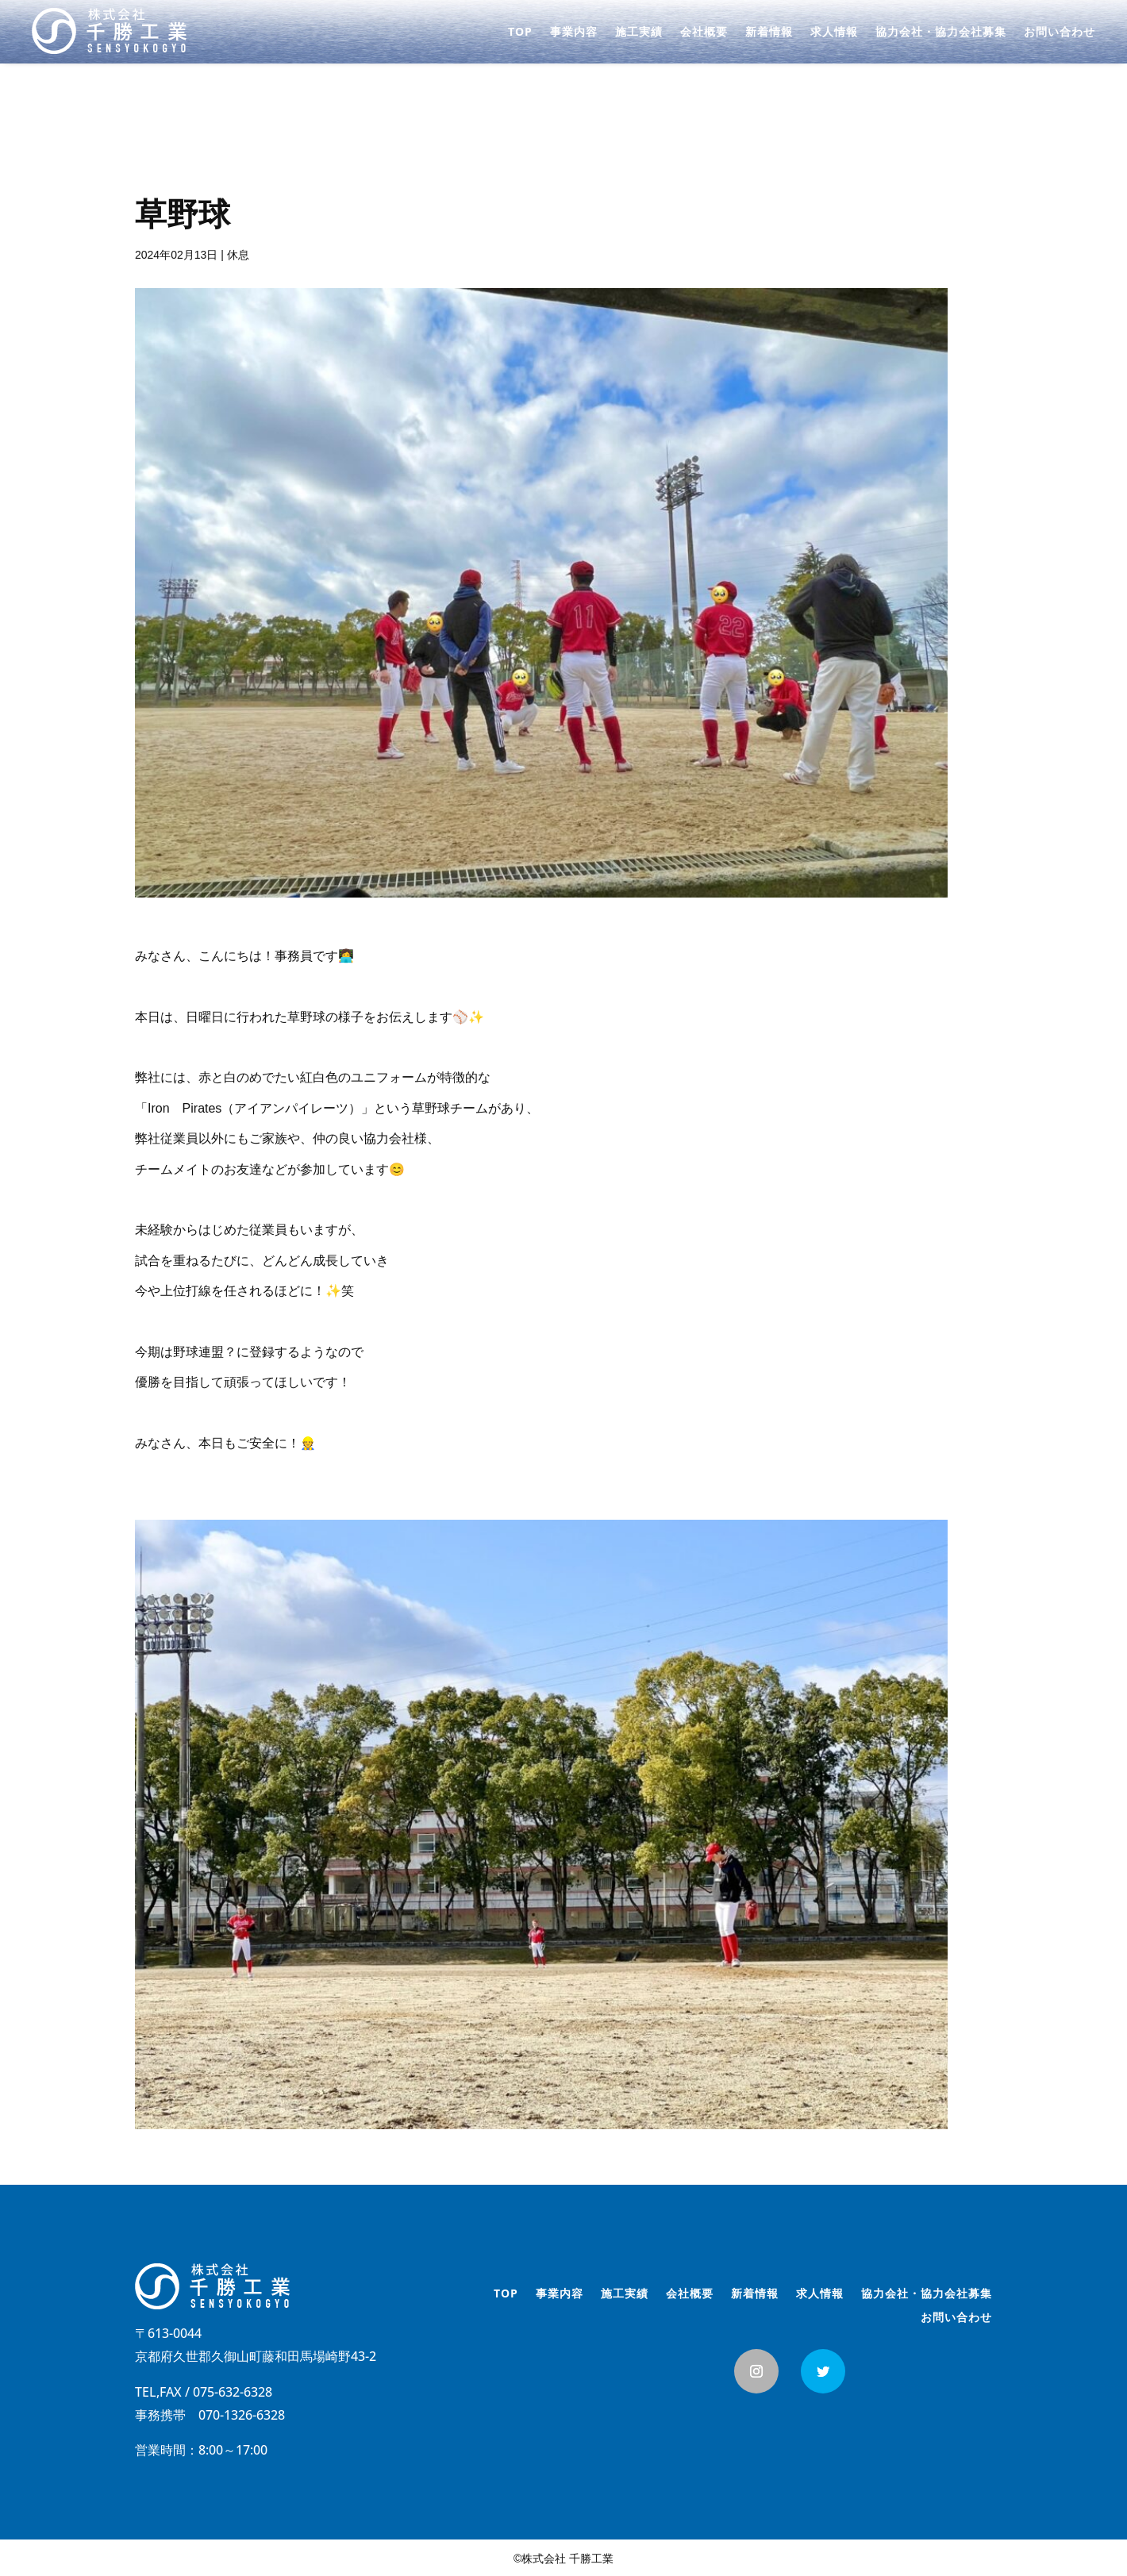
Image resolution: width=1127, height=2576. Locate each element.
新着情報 (769, 32)
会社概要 (704, 32)
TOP (520, 32)
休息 (238, 254)
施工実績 (639, 32)
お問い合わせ (1059, 32)
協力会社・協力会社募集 (940, 32)
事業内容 (574, 32)
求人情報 (834, 32)
